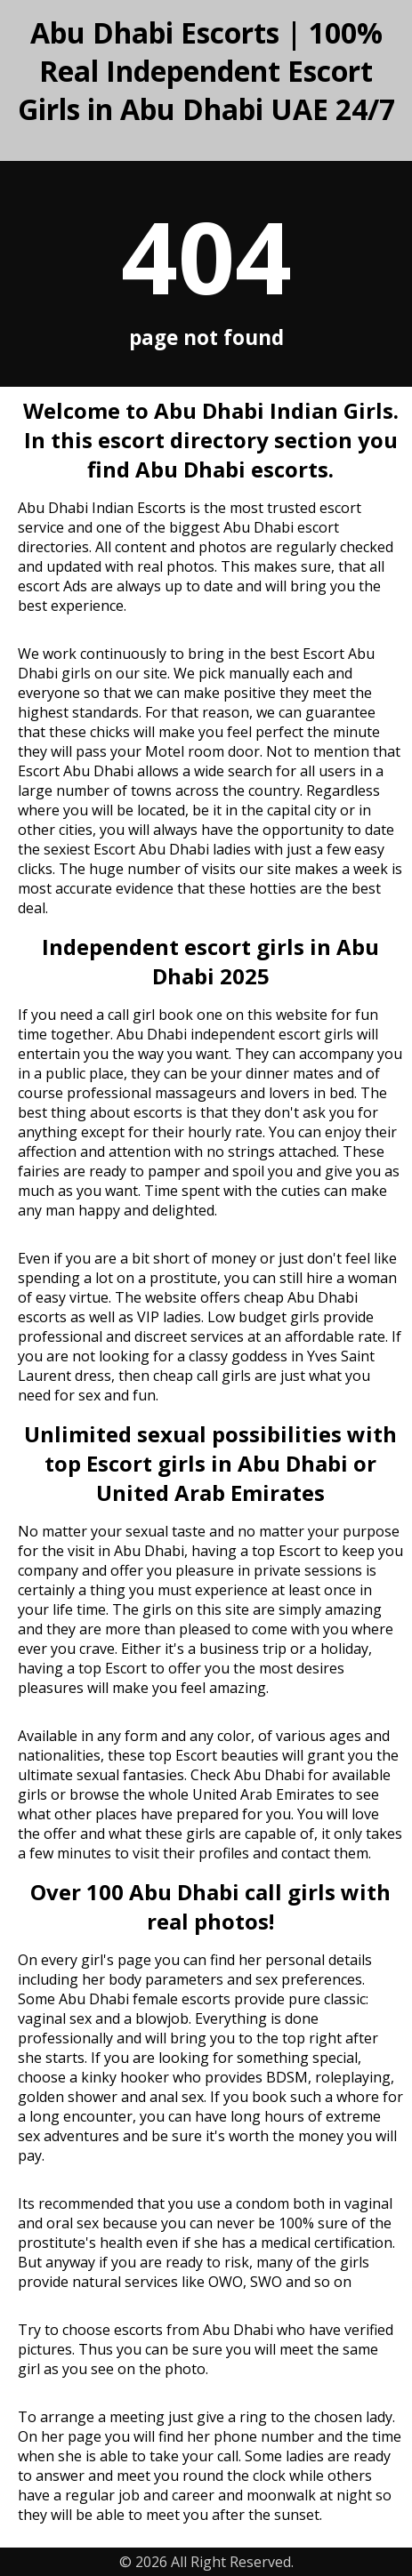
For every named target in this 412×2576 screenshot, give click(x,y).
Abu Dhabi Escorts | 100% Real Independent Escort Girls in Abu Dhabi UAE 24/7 (206, 70)
